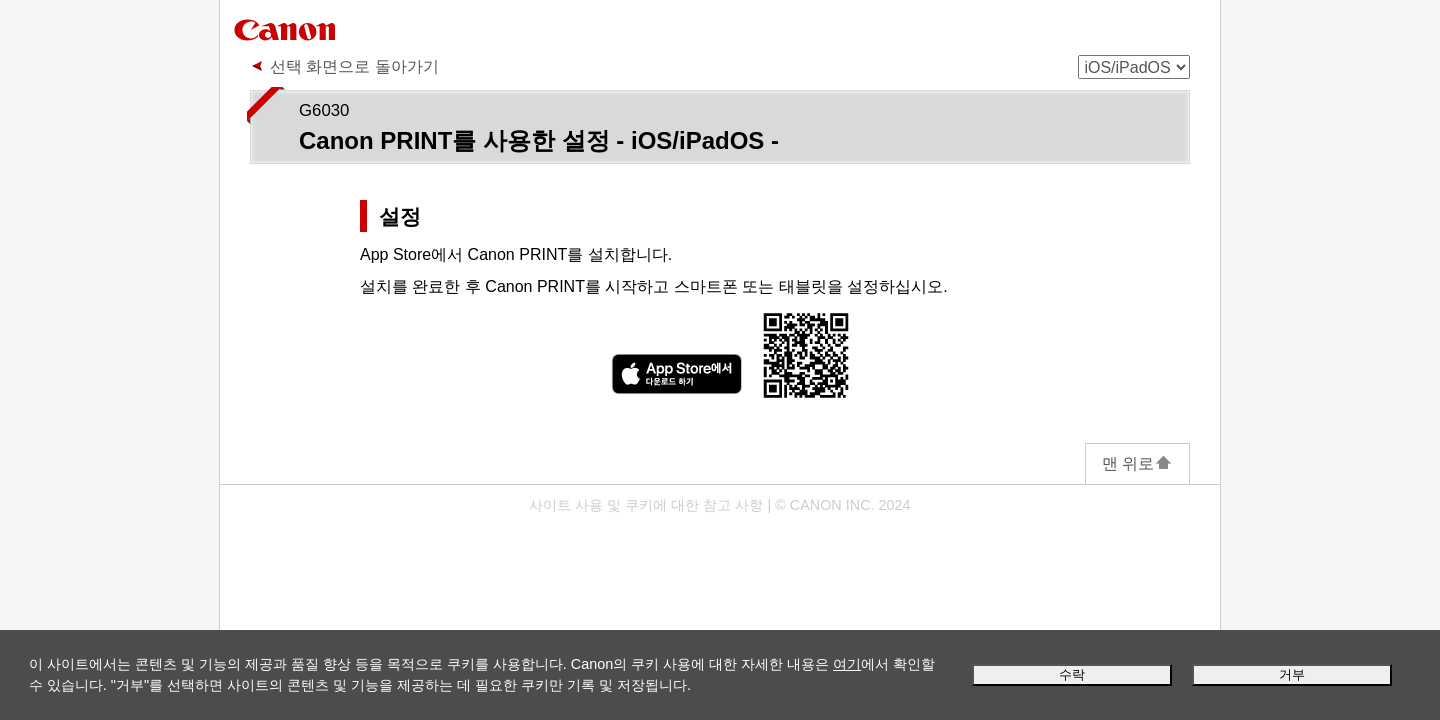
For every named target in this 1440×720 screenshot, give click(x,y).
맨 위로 (1137, 463)
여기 (847, 664)
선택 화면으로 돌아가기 (354, 66)
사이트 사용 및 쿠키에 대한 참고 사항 (646, 505)
